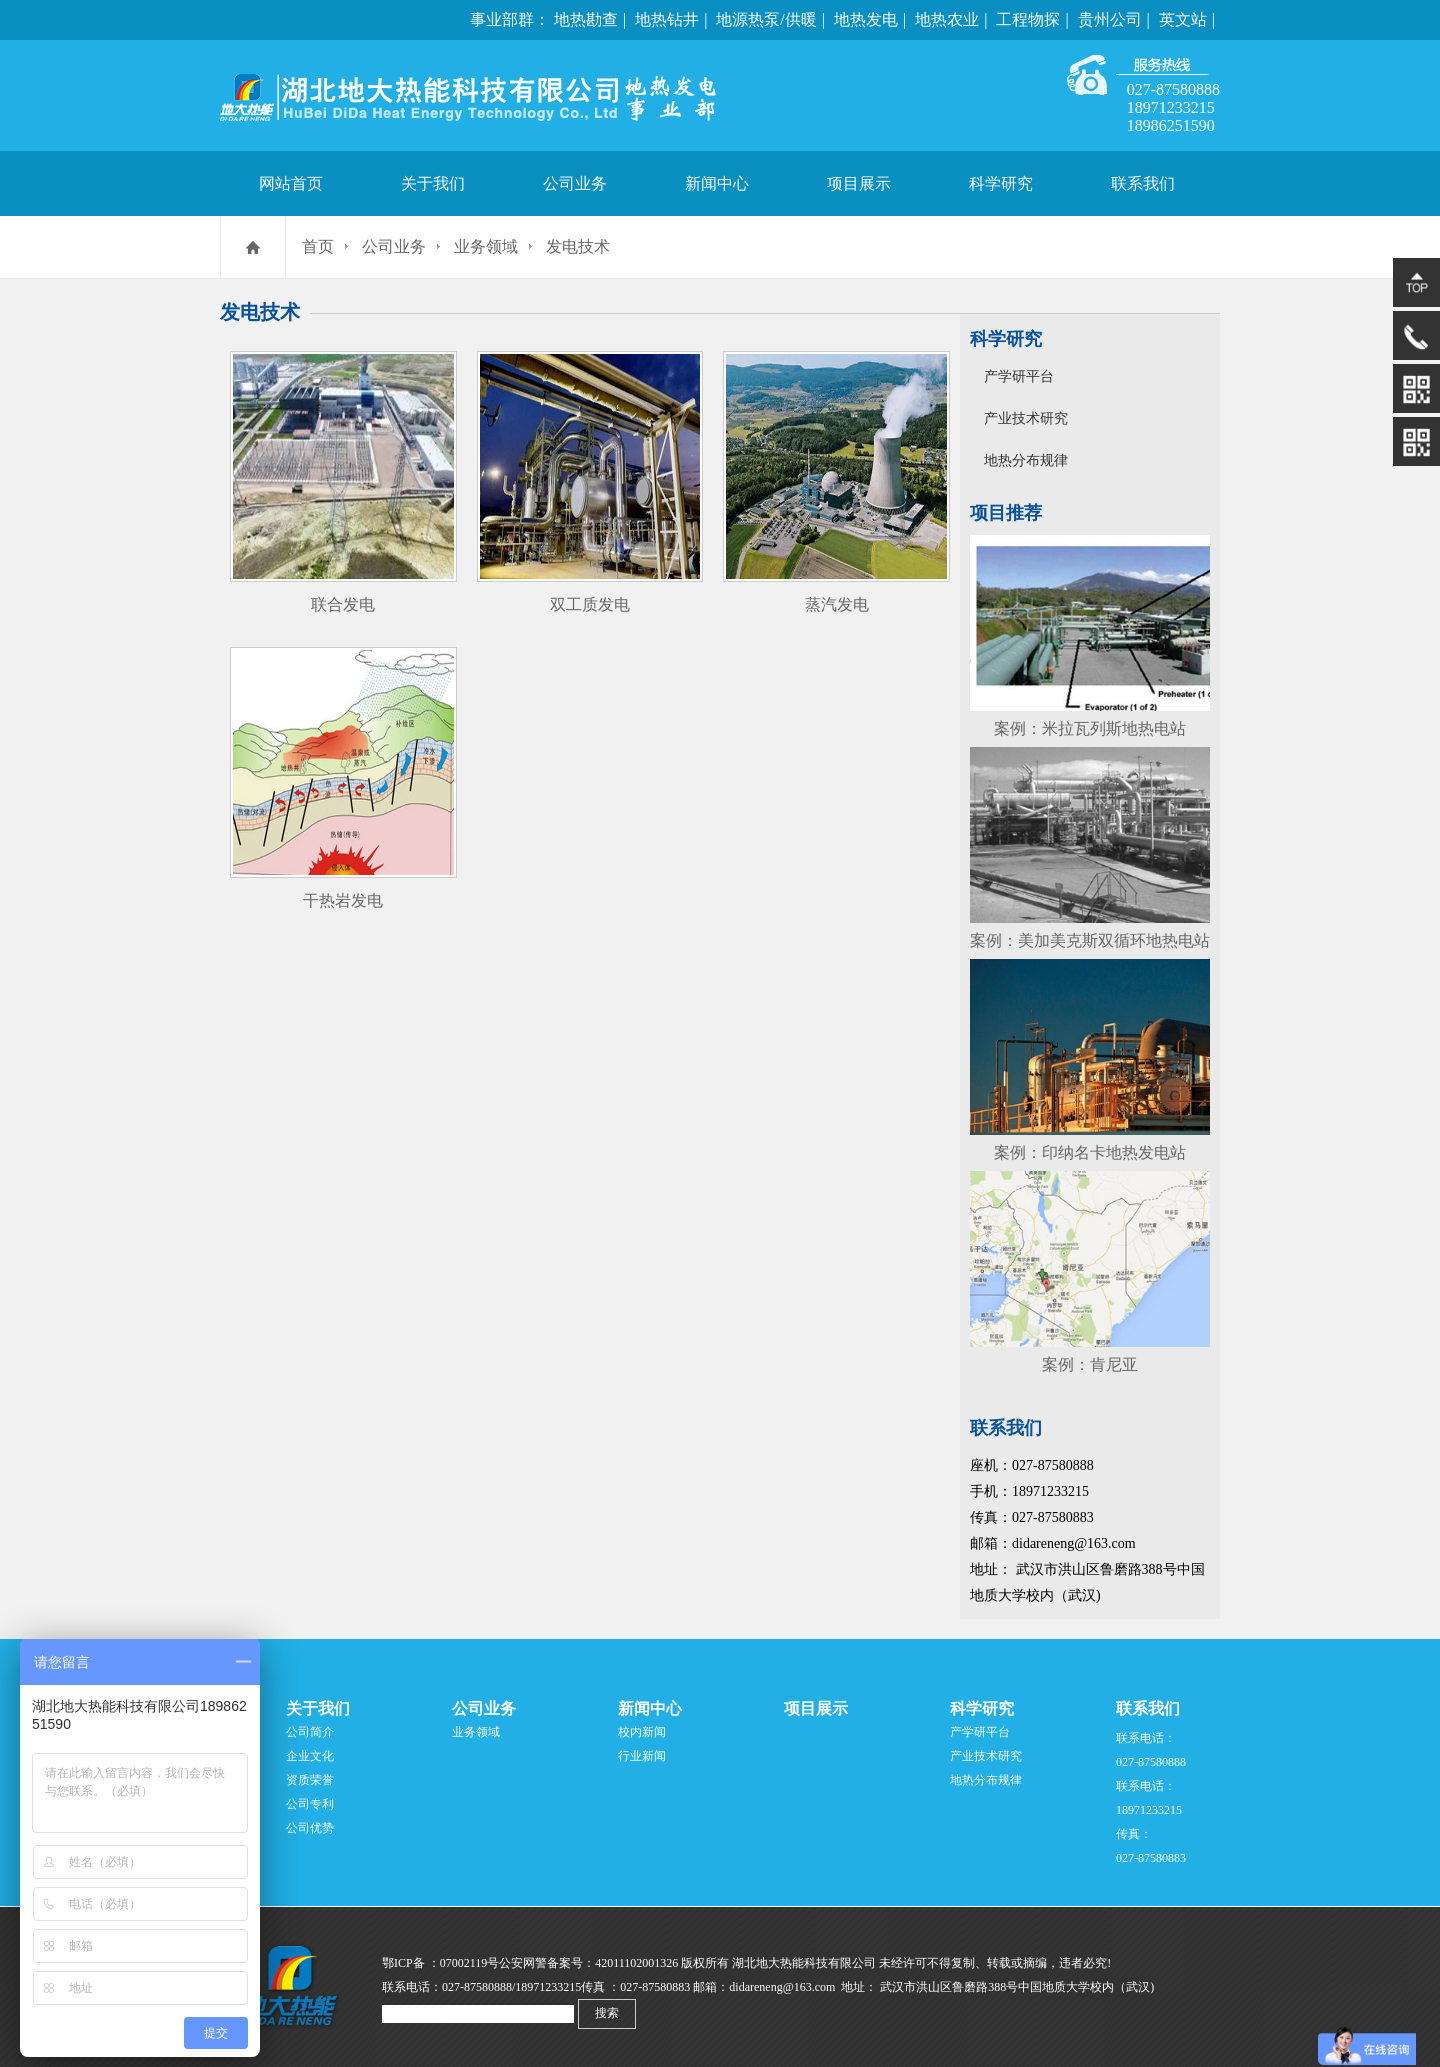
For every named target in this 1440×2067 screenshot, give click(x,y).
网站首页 (291, 183)
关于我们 (433, 183)
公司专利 (310, 1804)
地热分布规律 (1026, 460)
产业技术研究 (1026, 418)
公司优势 (310, 1828)
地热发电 (866, 19)
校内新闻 (642, 1732)
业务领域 (486, 246)
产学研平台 (1019, 376)
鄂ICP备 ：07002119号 (440, 1963)
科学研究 (1001, 183)
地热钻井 (667, 19)
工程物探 (1028, 19)
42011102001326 (636, 1963)
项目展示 (859, 183)
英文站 (1183, 19)
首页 (318, 246)
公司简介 (310, 1732)
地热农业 (947, 19)
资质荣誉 (310, 1780)
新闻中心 (717, 183)
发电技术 (578, 246)
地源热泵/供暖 (766, 19)
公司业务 (575, 183)
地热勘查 (586, 19)
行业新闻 (642, 1756)
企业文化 (310, 1756)
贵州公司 (1110, 19)
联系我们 (1143, 183)
